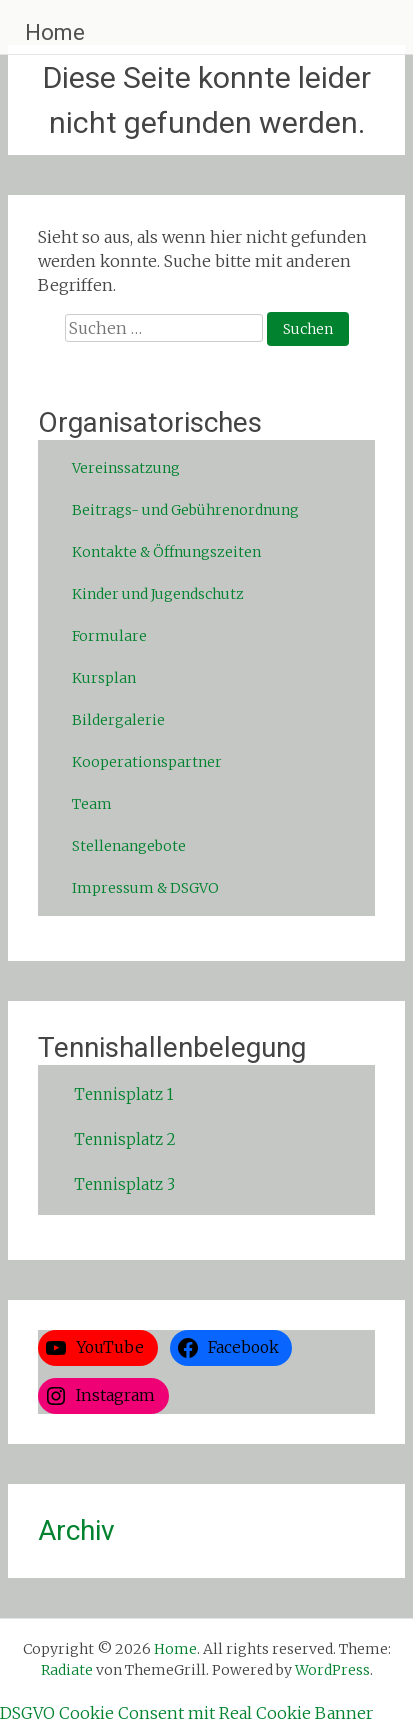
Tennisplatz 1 (123, 1094)
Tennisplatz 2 (125, 1139)
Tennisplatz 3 (124, 1184)
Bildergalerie (118, 720)
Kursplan (104, 678)
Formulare (109, 636)
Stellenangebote (129, 846)
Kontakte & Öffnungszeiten (166, 552)
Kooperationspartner (147, 762)
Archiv (76, 1530)
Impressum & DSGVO (145, 888)
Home (55, 32)
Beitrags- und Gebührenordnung (185, 510)
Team (92, 804)
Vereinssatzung (126, 468)
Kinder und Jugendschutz (158, 594)
